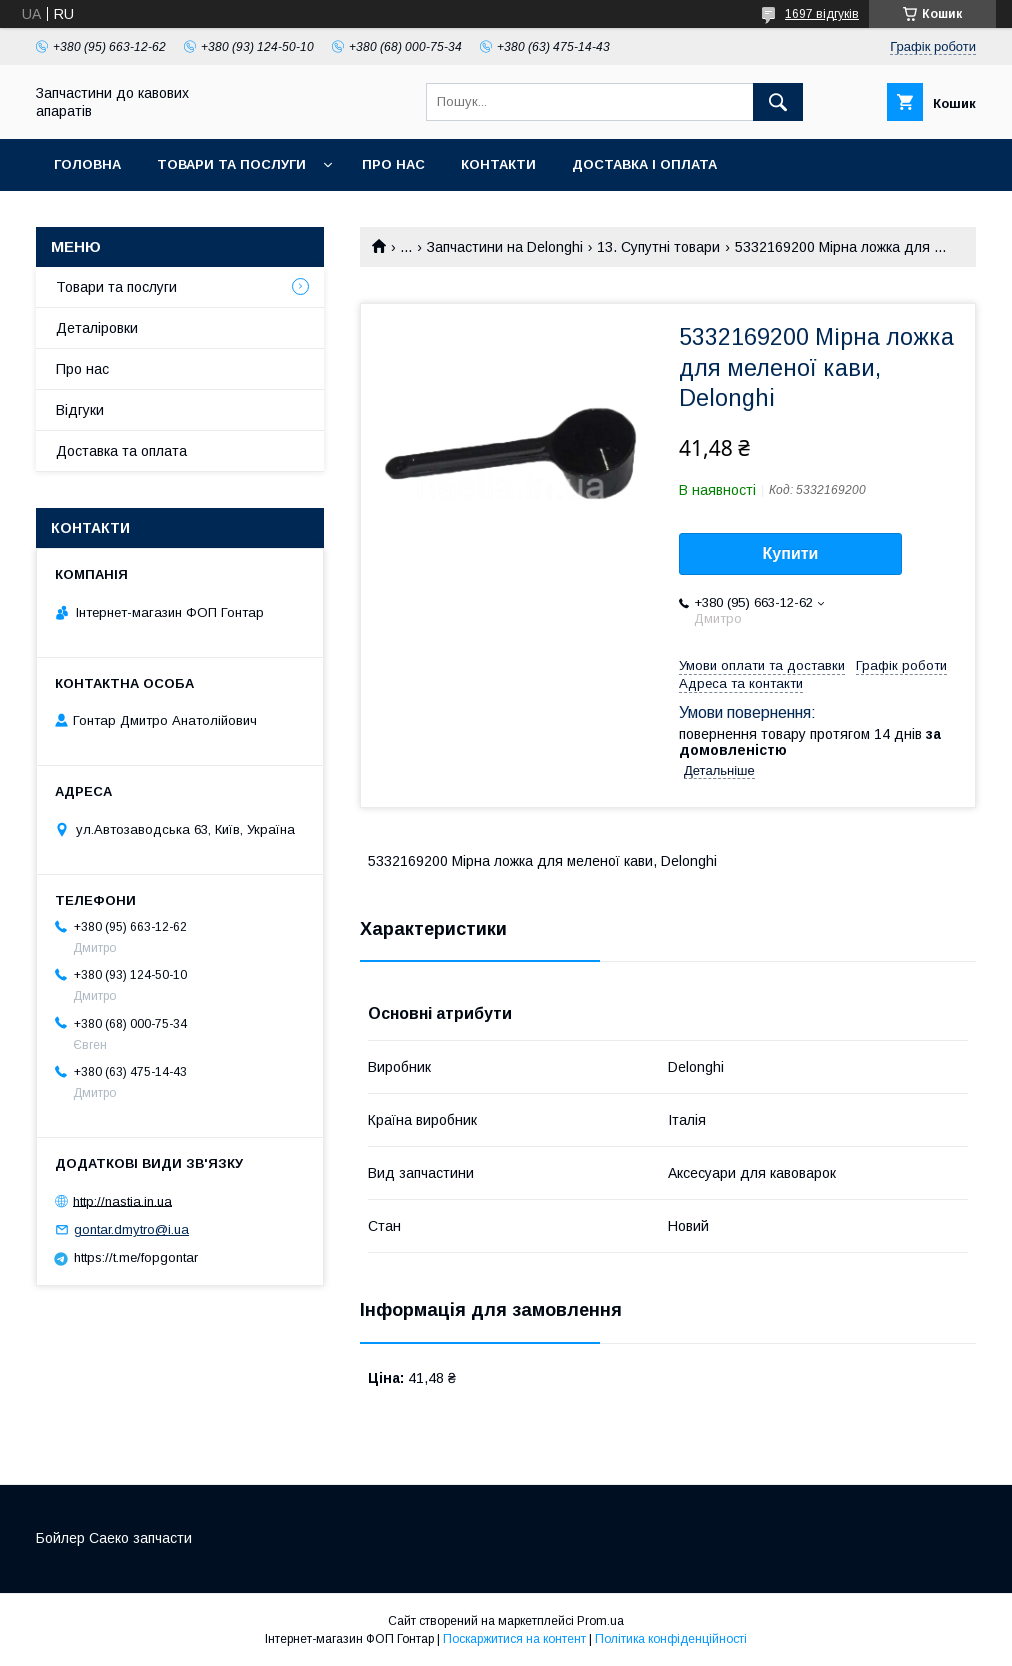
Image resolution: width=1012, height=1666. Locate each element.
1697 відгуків (822, 14)
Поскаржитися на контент (514, 1639)
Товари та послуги (231, 164)
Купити (791, 553)
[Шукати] (778, 102)
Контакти (498, 164)
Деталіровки (97, 328)
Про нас (393, 164)
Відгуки (80, 410)
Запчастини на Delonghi (505, 247)
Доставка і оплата (644, 164)
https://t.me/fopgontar (136, 1257)
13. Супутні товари (658, 247)
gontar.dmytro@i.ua (131, 1229)
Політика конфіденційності (671, 1639)
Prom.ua (600, 1621)
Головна (87, 164)
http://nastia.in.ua (122, 1200)
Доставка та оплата (121, 451)
